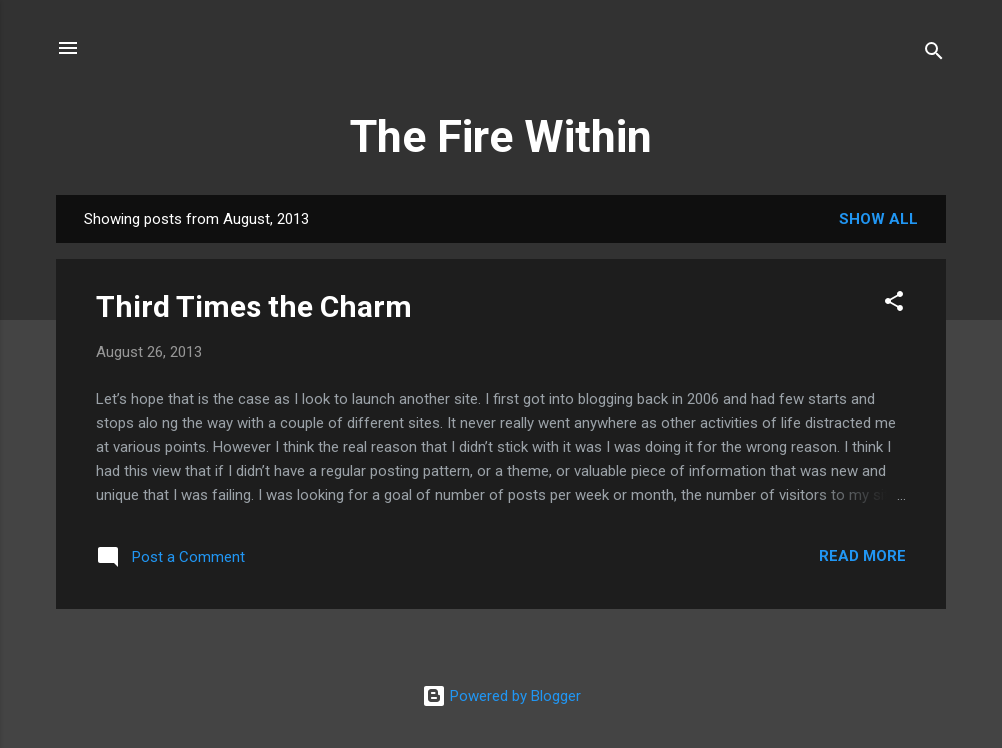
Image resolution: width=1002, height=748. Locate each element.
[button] (894, 304)
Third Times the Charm (254, 306)
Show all (878, 219)
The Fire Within (501, 136)
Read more (862, 556)
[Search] (934, 54)
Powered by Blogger (501, 696)
